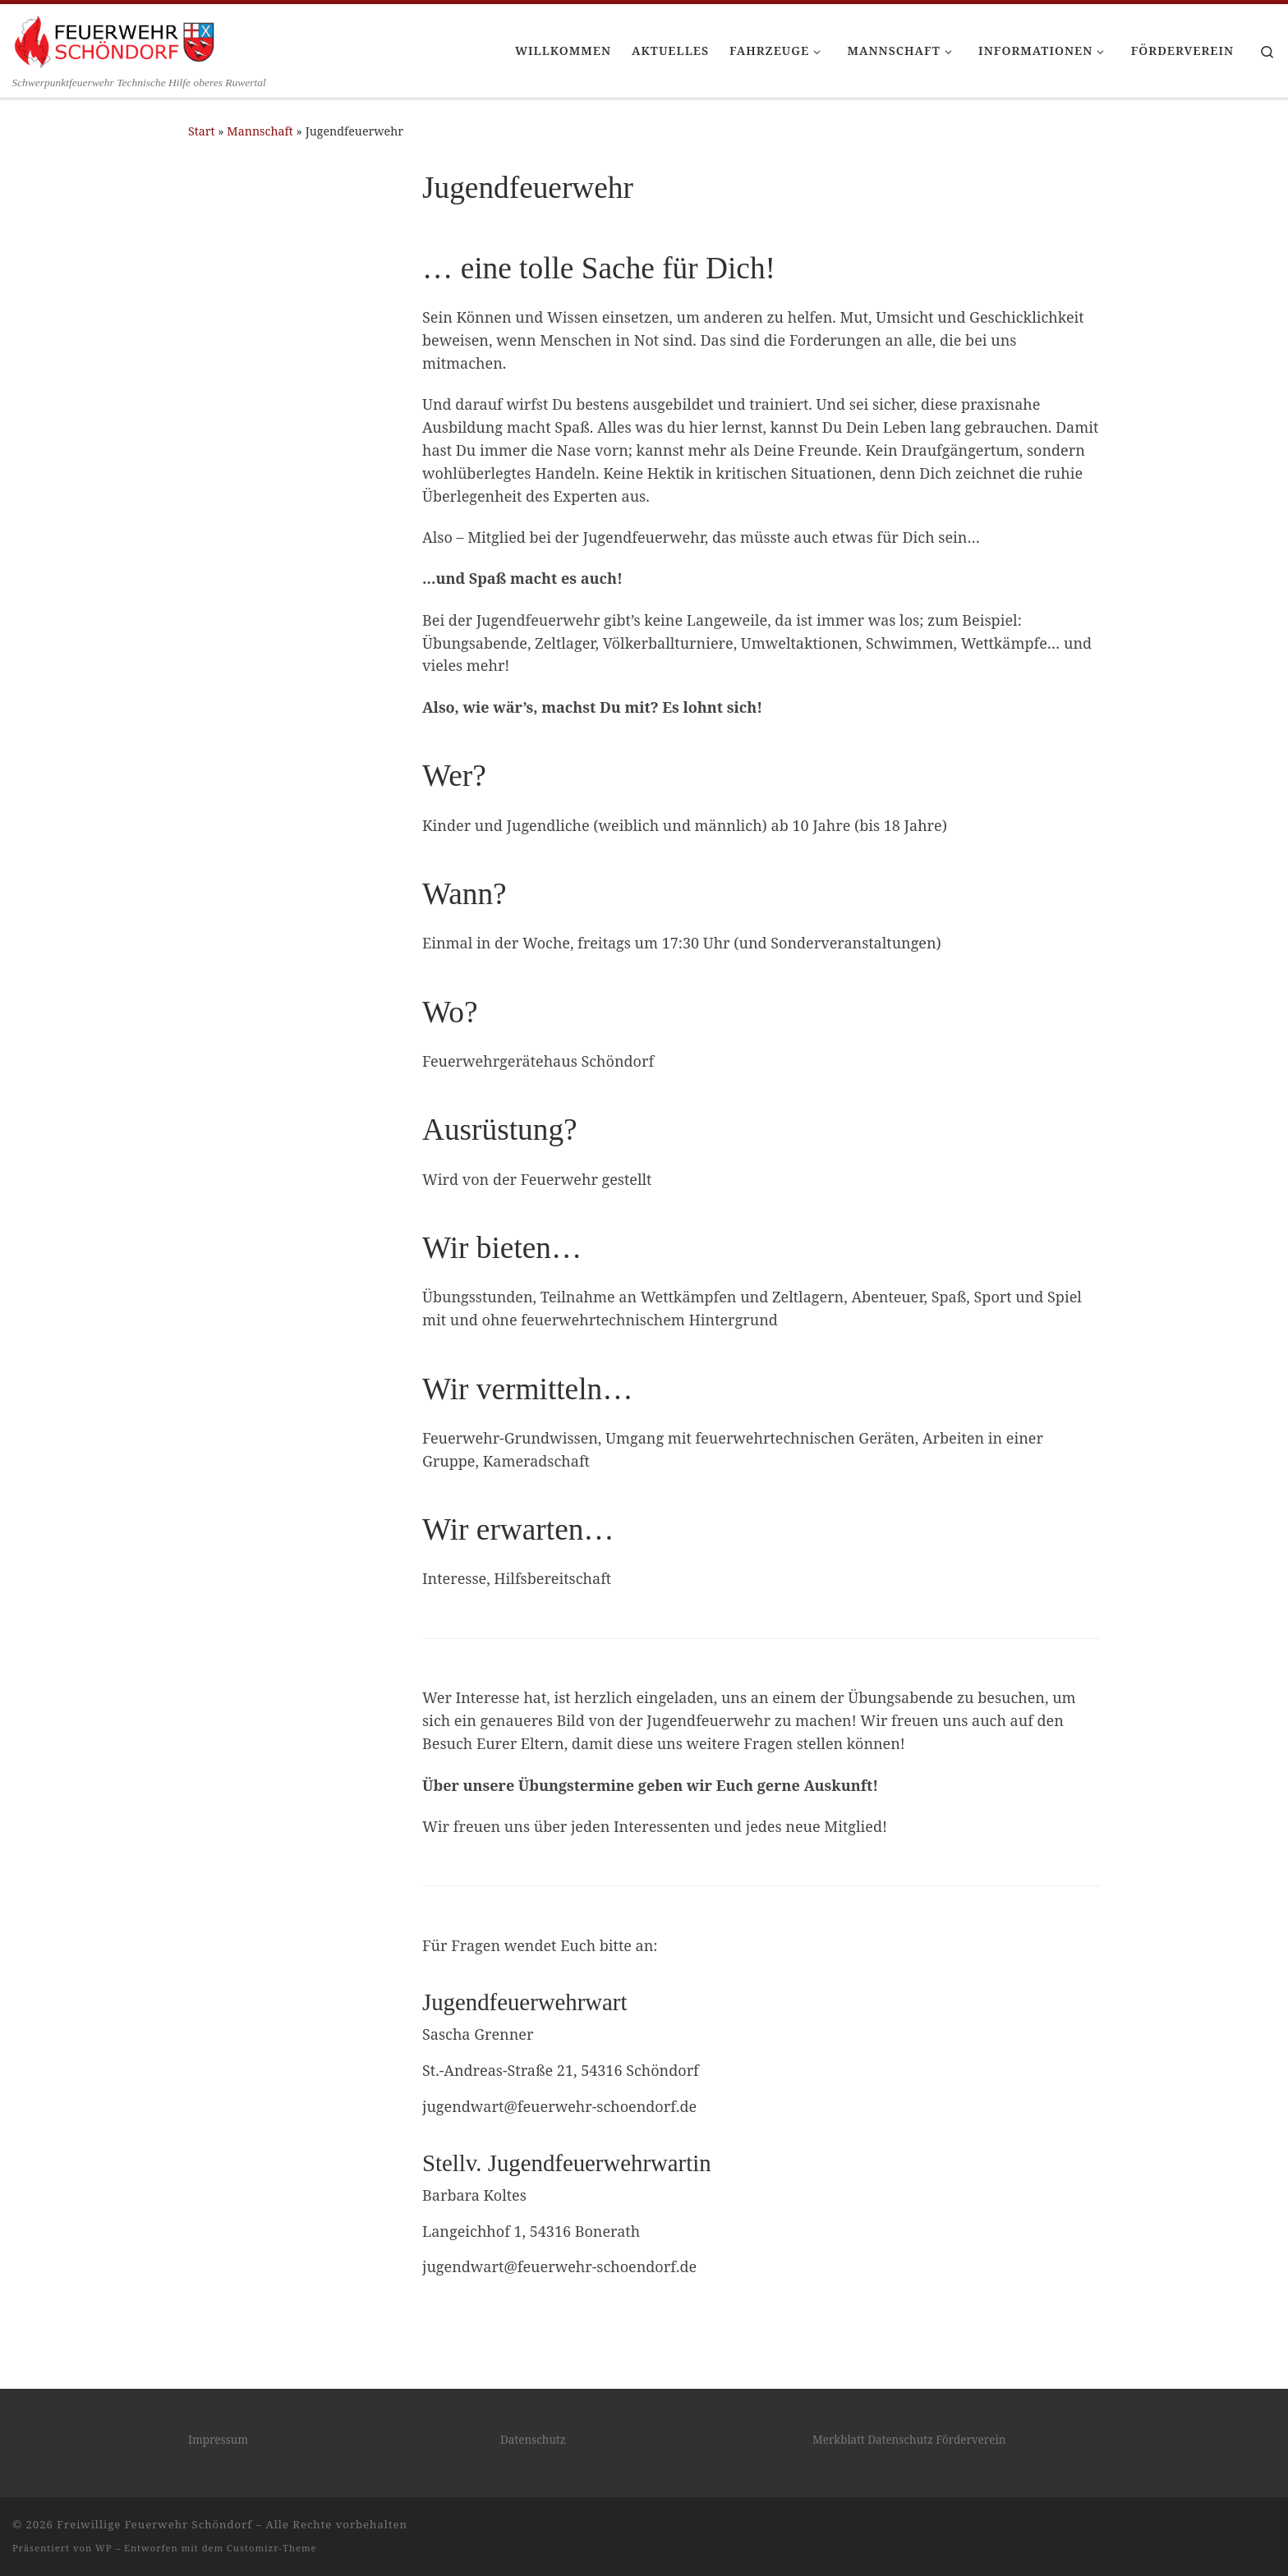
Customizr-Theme (272, 2548)
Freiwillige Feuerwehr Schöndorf (154, 2524)
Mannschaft (260, 131)
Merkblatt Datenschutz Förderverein (908, 2439)
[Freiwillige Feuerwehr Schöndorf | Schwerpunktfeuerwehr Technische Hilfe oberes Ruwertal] (115, 38)
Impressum (218, 2439)
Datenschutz (533, 2439)
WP (103, 2548)
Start (201, 131)
